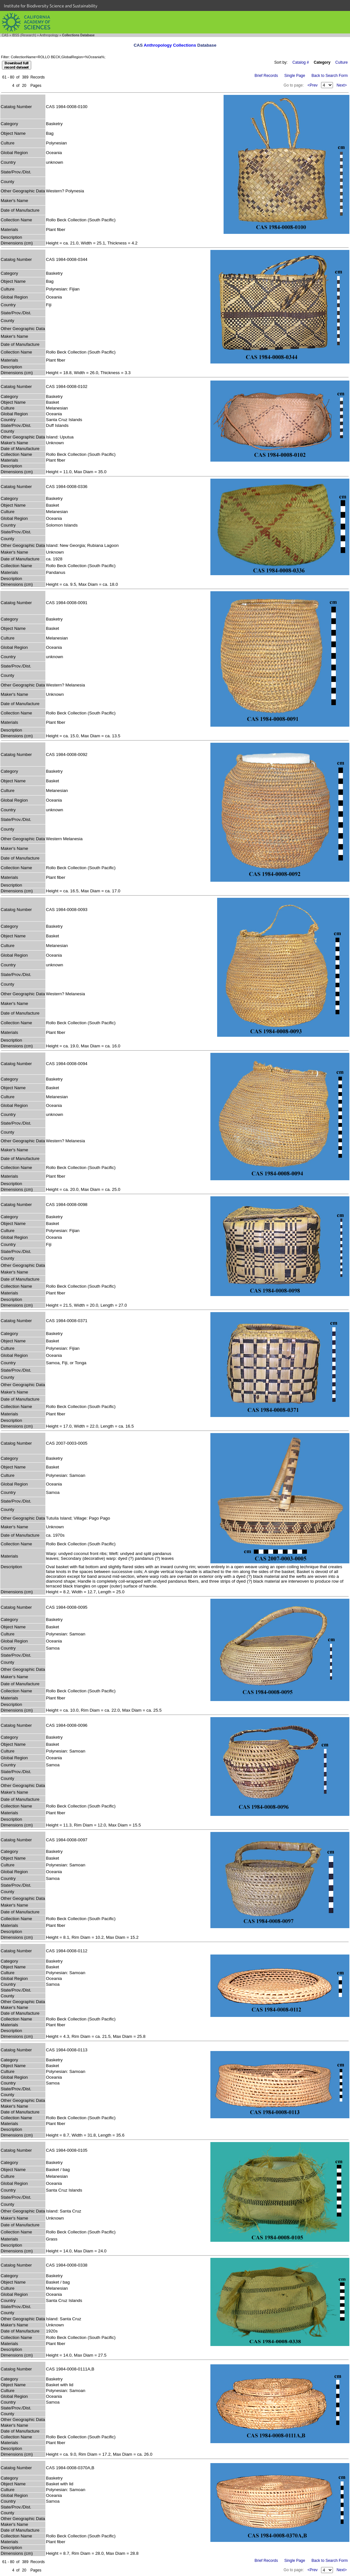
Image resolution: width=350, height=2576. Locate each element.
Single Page (294, 75)
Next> (341, 85)
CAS (5, 35)
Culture (341, 62)
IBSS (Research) (24, 35)
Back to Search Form (329, 75)
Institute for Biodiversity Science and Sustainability (50, 5)
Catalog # (300, 62)
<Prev (313, 85)
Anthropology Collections (170, 45)
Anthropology (49, 35)
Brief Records (266, 75)
